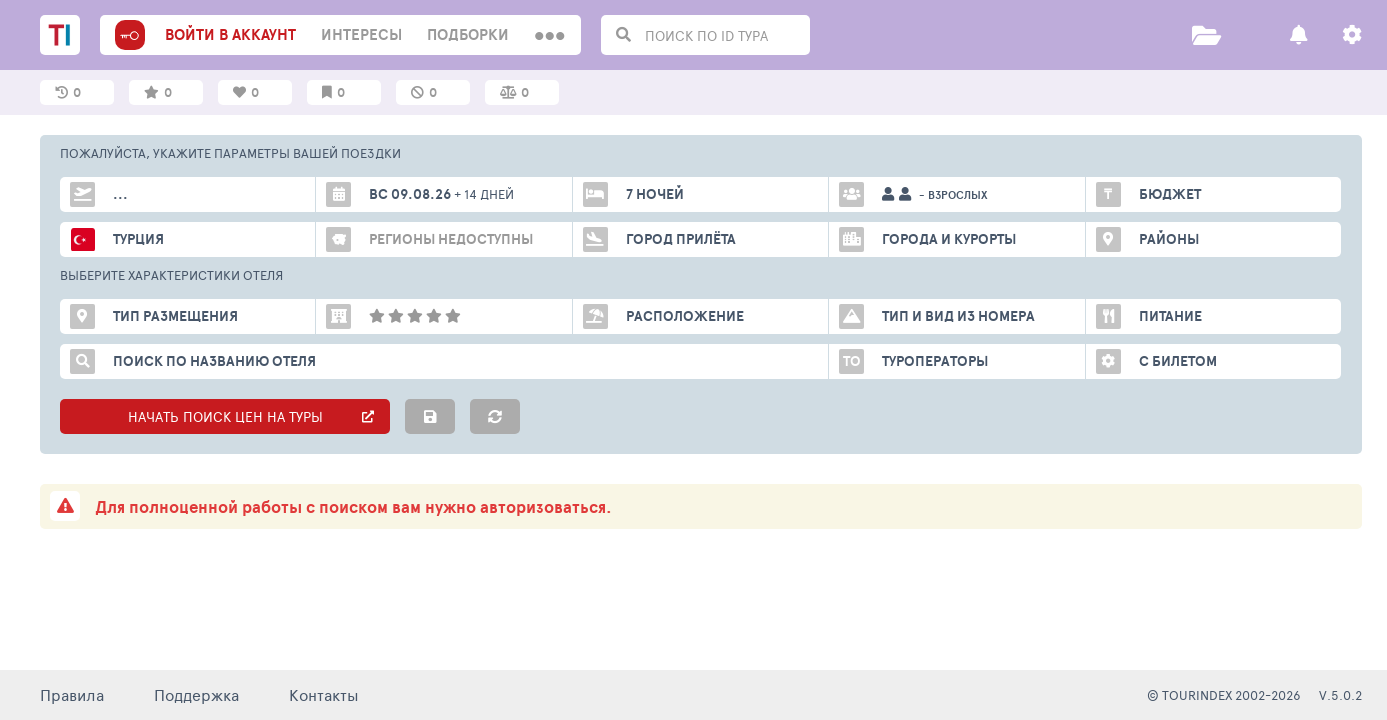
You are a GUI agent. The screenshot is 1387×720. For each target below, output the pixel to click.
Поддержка (196, 694)
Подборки (468, 34)
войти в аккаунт (230, 34)
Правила (72, 694)
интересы (361, 34)
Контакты (324, 694)
